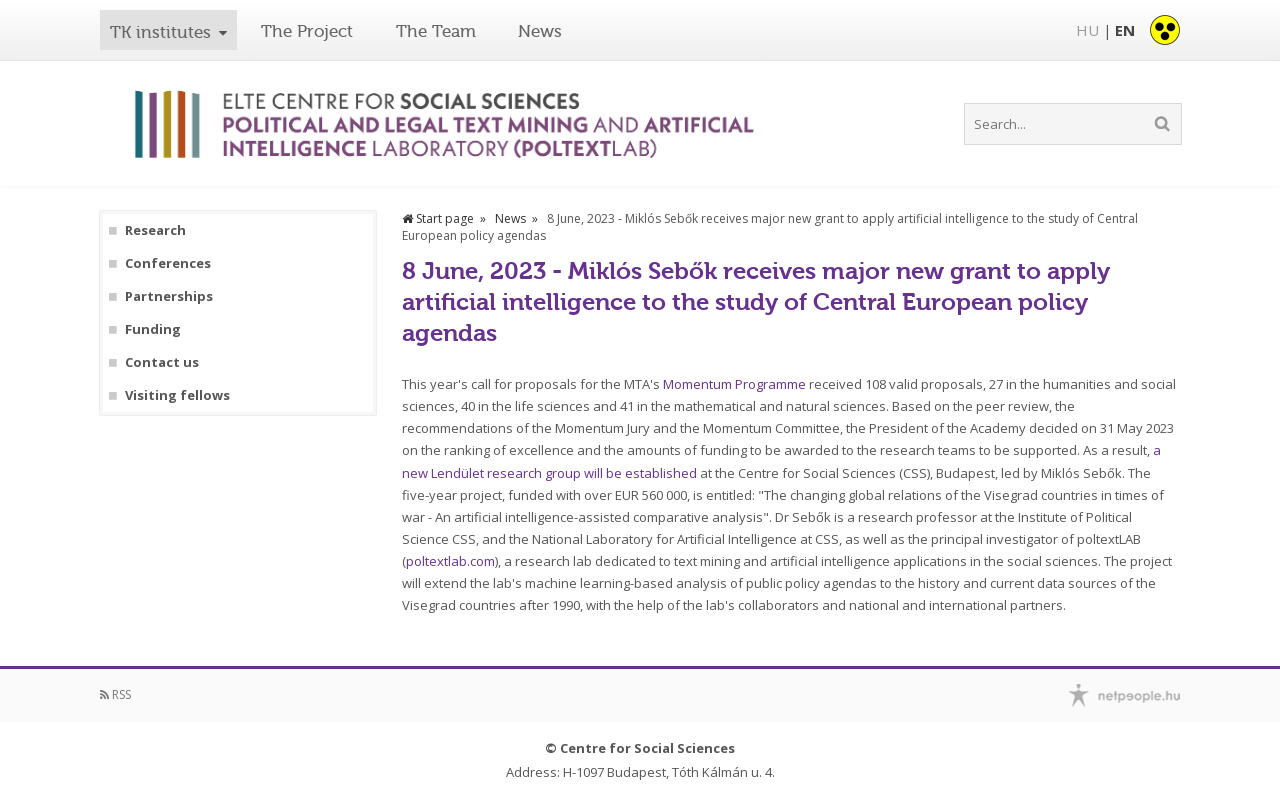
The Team (436, 31)
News (540, 31)
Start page (438, 218)
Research (155, 230)
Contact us (162, 362)
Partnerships (169, 296)
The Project (307, 31)
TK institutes (160, 32)
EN (1125, 30)
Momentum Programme (734, 384)
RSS (115, 694)
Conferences (168, 263)
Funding (153, 329)
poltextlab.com (450, 561)
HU (1087, 30)
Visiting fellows (177, 395)
